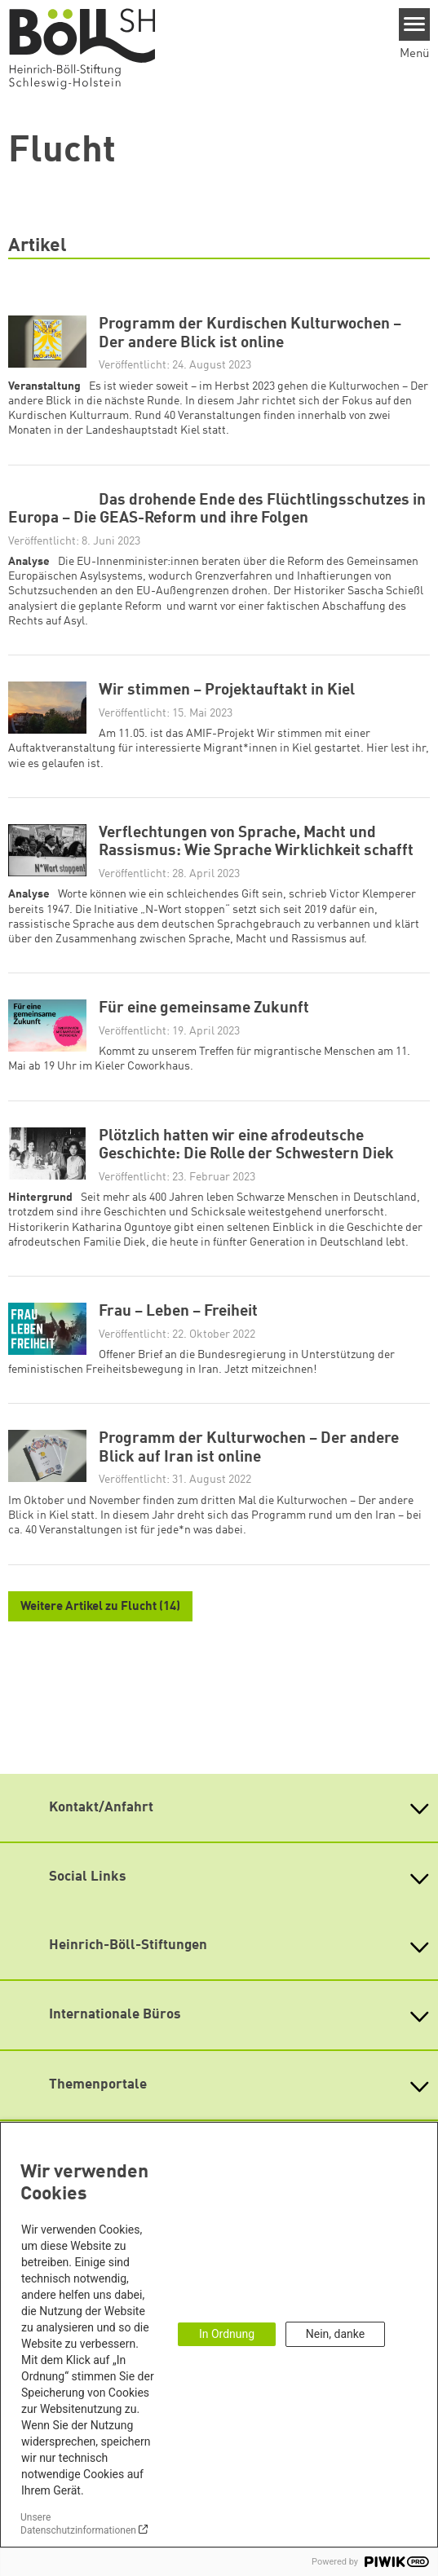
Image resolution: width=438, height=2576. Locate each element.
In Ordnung (226, 2333)
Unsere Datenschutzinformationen (78, 2524)
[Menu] (415, 24)
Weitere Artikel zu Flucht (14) (100, 1607)
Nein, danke (335, 2333)
